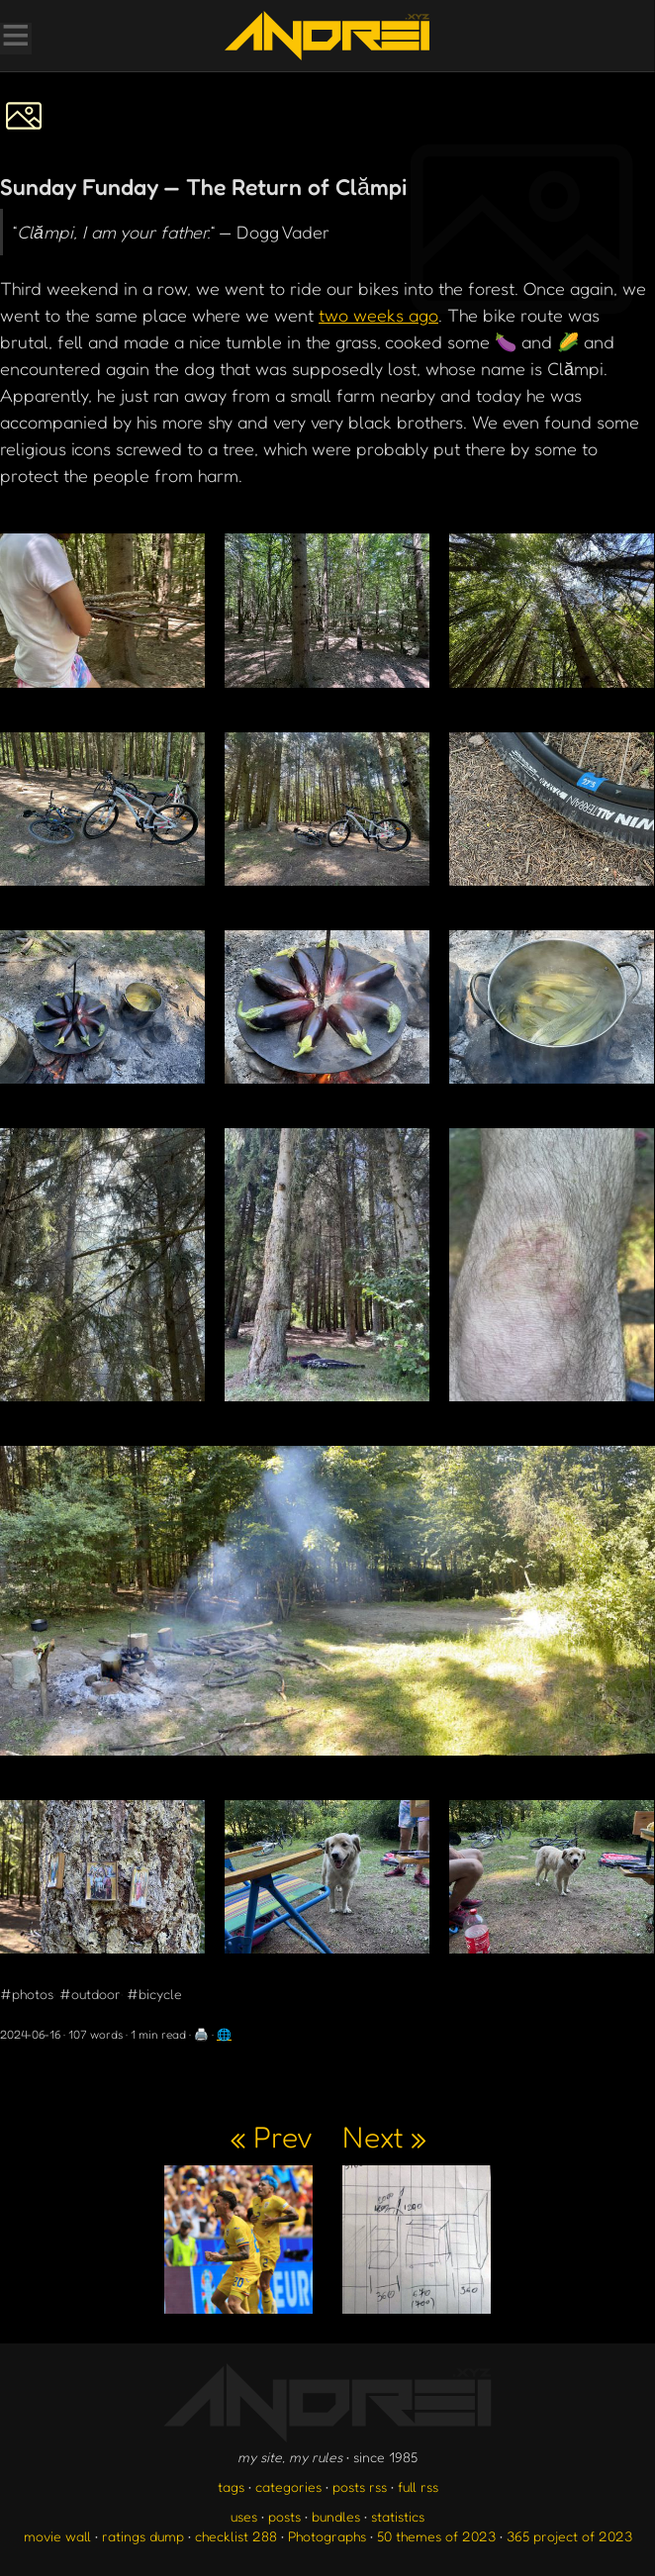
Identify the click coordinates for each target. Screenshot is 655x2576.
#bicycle (154, 1993)
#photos (26, 1993)
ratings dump (143, 2536)
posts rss (359, 2486)
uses (244, 2516)
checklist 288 (236, 2536)
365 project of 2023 (569, 2536)
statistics (397, 2516)
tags (231, 2486)
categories (288, 2486)
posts (284, 2516)
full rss (418, 2486)
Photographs (327, 2536)
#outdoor (90, 1993)
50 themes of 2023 (436, 2536)
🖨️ (201, 2034)
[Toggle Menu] (15, 37)
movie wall (57, 2536)
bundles (336, 2516)
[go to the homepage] (327, 35)
